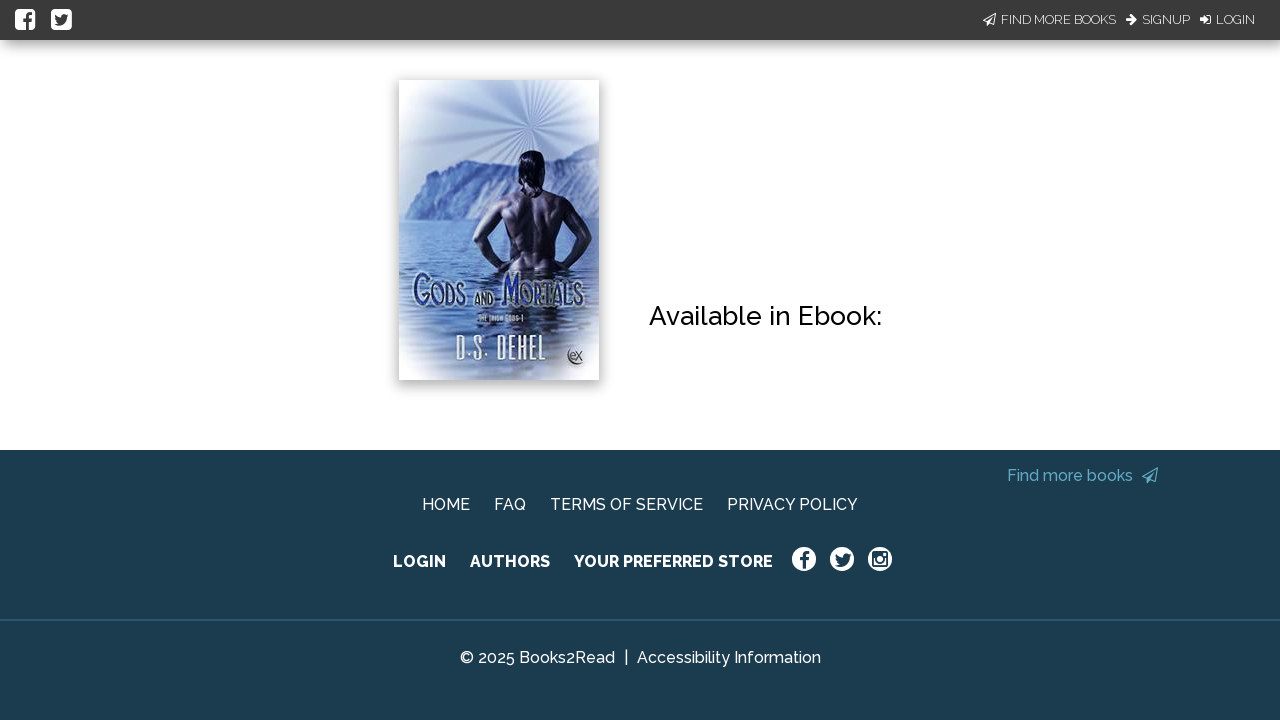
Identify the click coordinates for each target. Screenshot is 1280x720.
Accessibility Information (729, 657)
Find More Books (1049, 19)
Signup (1158, 19)
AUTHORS (510, 561)
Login (1227, 19)
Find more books (1082, 475)
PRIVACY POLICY (792, 504)
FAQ (510, 504)
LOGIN (419, 561)
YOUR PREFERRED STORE (673, 561)
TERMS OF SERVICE (626, 504)
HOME (446, 504)
